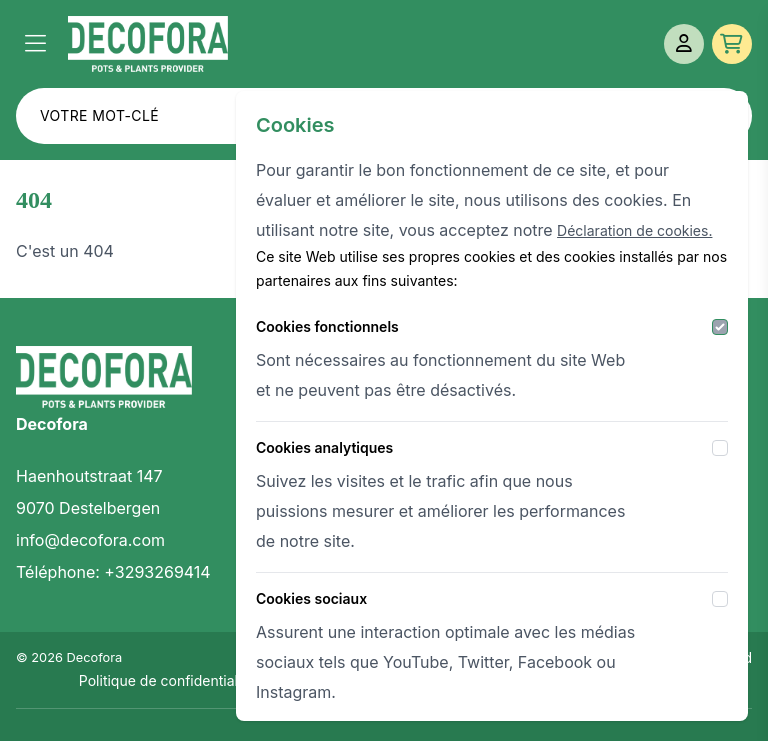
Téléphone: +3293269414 (113, 572)
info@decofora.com (90, 540)
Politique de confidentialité (166, 680)
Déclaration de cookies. (634, 230)
